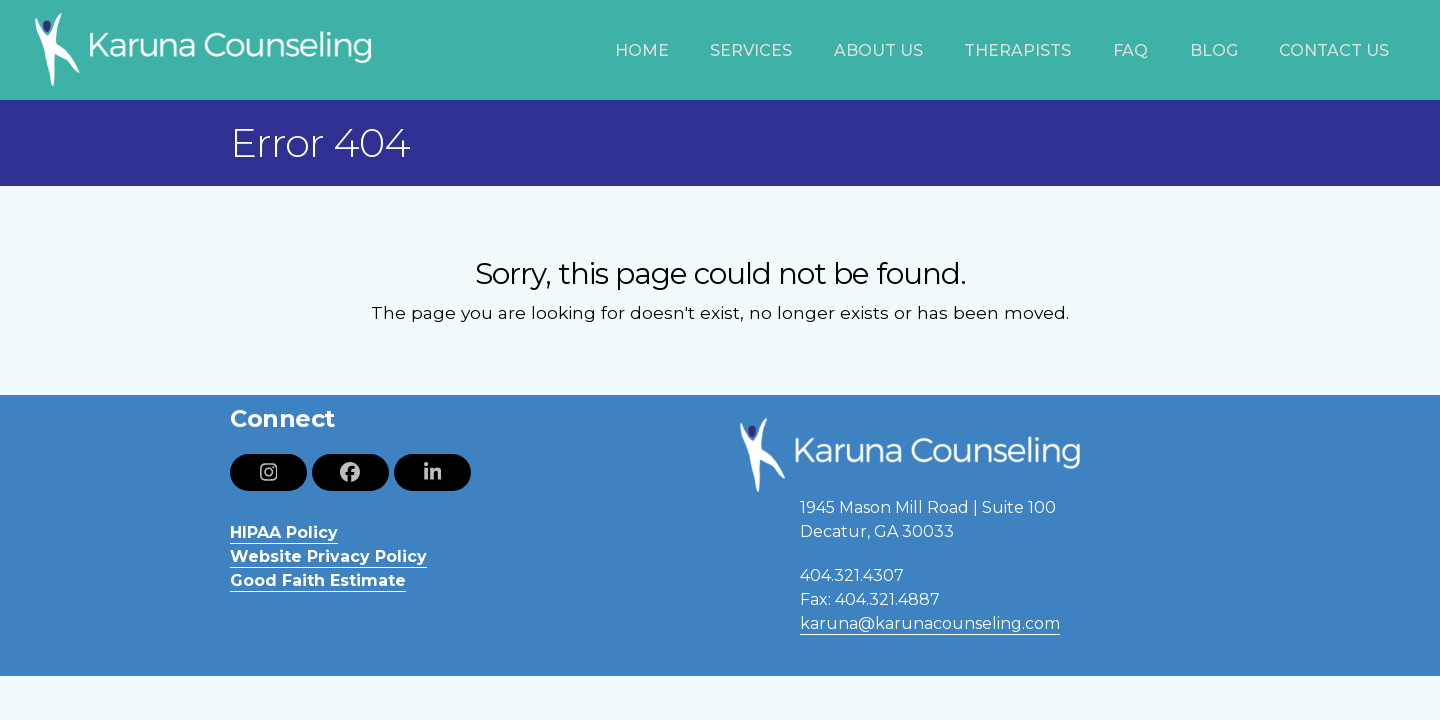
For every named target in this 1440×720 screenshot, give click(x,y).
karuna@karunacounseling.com (930, 623)
